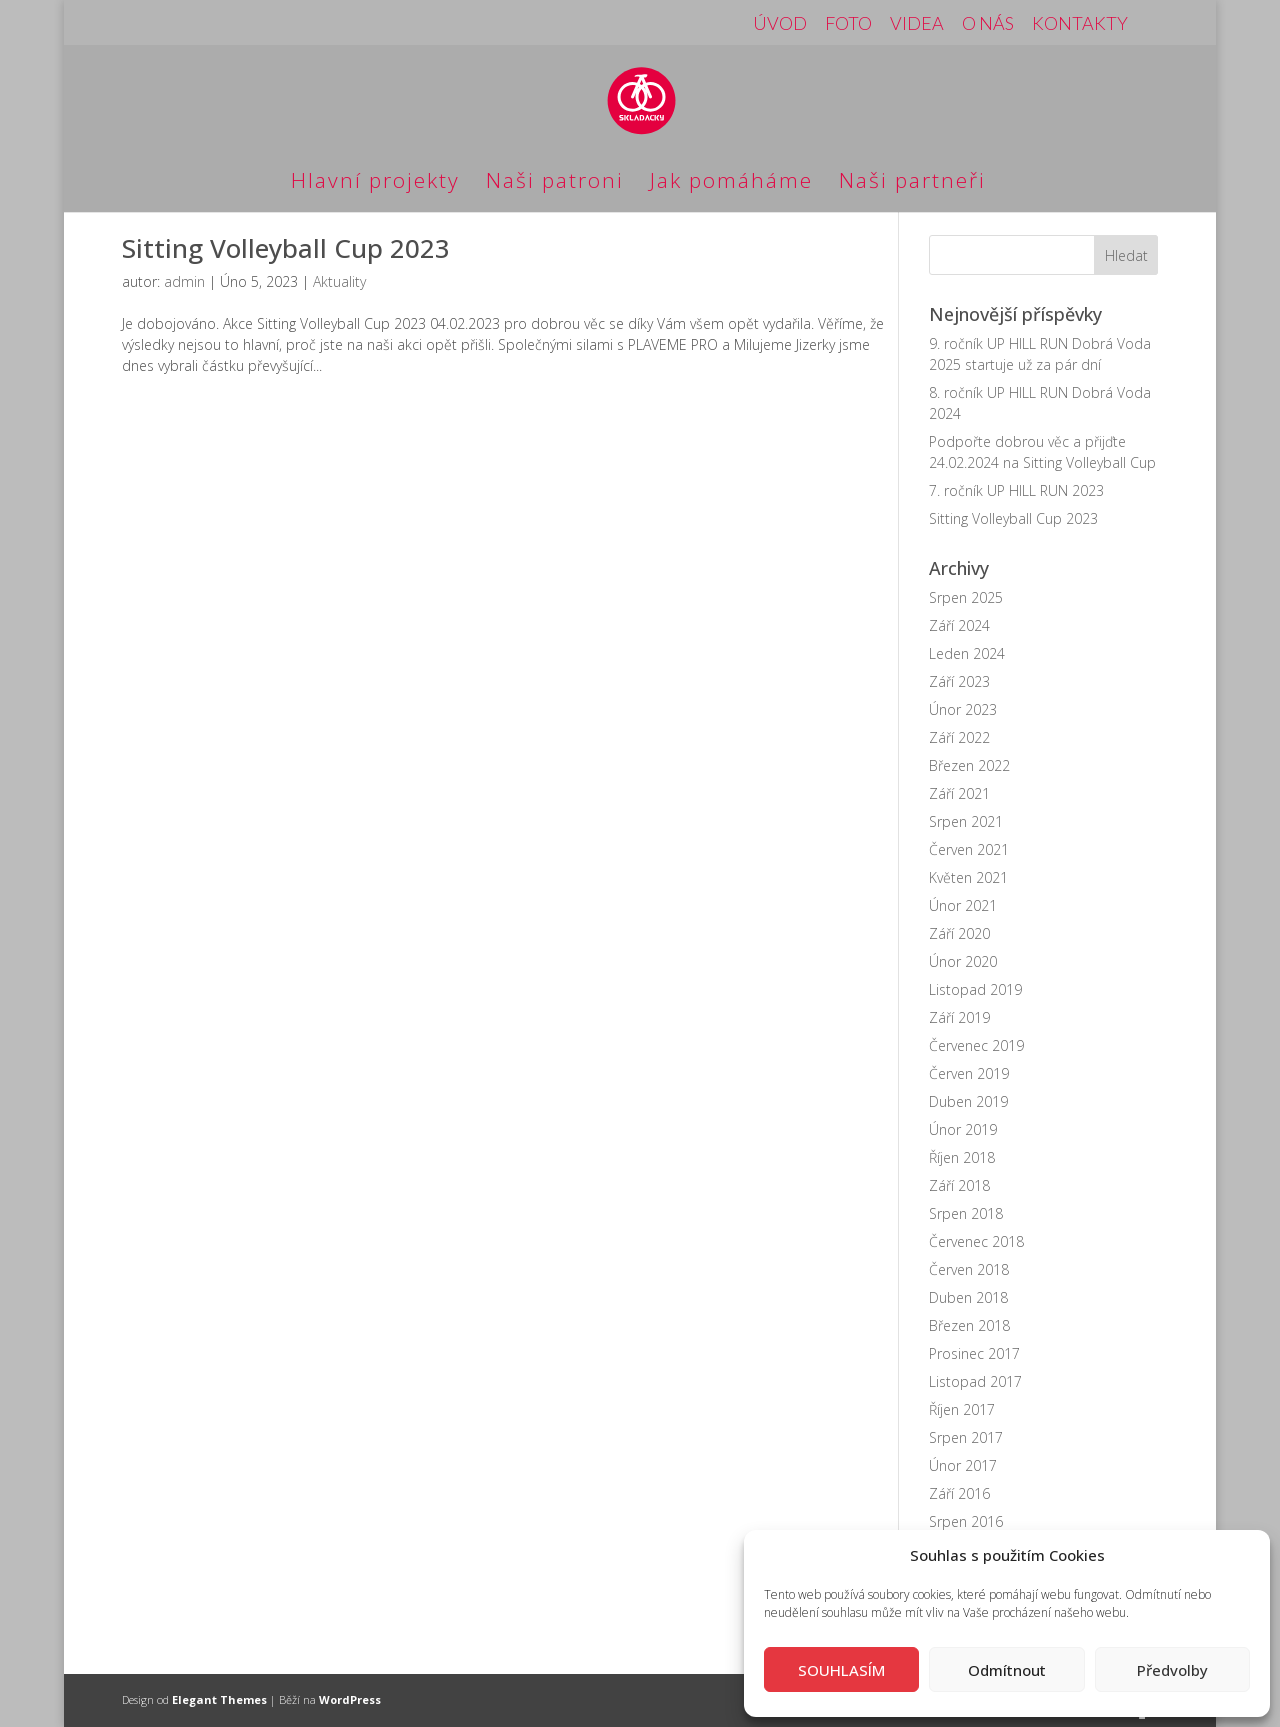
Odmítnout (1007, 1670)
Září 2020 (959, 933)
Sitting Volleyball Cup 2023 (286, 248)
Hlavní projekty (375, 183)
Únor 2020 (963, 961)
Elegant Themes (219, 1699)
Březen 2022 (969, 765)
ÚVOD (780, 24)
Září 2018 (959, 1185)
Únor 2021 (963, 905)
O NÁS (988, 24)
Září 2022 (959, 737)
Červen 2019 (969, 1073)
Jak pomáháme (731, 183)
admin (184, 281)
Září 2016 (959, 1493)
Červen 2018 (969, 1269)
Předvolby (1172, 1670)
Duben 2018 (968, 1297)
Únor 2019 (963, 1129)
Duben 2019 (968, 1101)
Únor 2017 (963, 1465)
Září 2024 (959, 625)
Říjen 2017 (962, 1409)
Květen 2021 (968, 877)
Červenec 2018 (976, 1241)
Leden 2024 (967, 653)
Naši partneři (912, 183)
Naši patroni (555, 183)
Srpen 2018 (966, 1213)
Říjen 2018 (962, 1157)
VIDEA (917, 24)
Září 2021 (959, 793)
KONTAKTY (1080, 24)
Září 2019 (959, 1017)
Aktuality (339, 281)
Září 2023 (959, 681)
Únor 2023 (963, 709)
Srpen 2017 (966, 1437)
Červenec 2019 (976, 1045)
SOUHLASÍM (841, 1670)
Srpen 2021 (966, 821)
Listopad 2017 (975, 1381)
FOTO (848, 24)
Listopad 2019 (975, 989)
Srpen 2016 (966, 1521)
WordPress (350, 1699)
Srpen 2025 (966, 597)
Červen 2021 (969, 849)
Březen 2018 (969, 1325)
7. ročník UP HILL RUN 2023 (1016, 490)
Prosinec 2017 (974, 1353)
